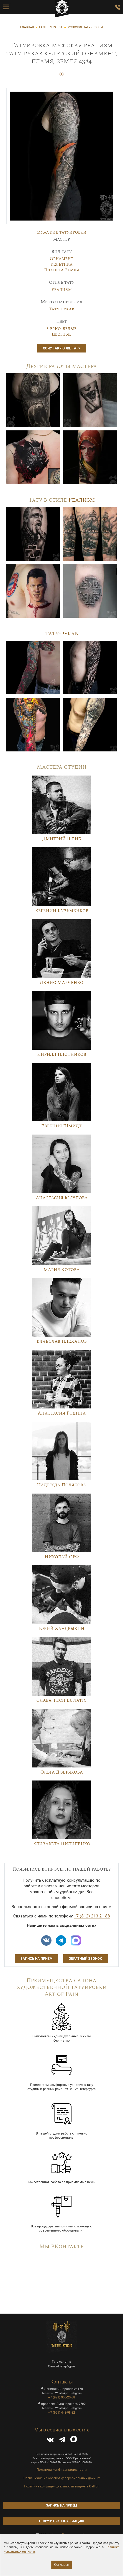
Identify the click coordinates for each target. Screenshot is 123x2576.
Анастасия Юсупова (62, 1197)
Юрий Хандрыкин (61, 1628)
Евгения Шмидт (61, 1126)
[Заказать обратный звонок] (117, 7)
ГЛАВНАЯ (27, 27)
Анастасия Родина (62, 1413)
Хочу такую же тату (61, 348)
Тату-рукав (61, 309)
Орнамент (61, 258)
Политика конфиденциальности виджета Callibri (61, 2486)
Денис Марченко (61, 982)
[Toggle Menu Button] (6, 7)
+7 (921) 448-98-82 (61, 2413)
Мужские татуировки (61, 232)
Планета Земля (61, 270)
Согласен (61, 2565)
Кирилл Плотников (61, 1054)
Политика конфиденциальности (62, 2470)
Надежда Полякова (61, 1485)
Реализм (62, 289)
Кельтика (61, 264)
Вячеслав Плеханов (62, 1341)
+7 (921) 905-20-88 (61, 2397)
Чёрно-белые (61, 328)
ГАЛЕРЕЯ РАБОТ (50, 27)
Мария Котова (61, 1269)
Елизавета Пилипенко (61, 1843)
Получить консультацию (61, 2521)
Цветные (61, 334)
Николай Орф (62, 1556)
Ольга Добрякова (61, 1772)
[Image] (33, 399)
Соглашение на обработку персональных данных (61, 2478)
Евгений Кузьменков (61, 910)
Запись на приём (36, 1959)
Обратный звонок (86, 1959)
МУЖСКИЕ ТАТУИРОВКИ (85, 27)
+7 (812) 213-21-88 (92, 1916)
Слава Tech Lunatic (61, 1700)
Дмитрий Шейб (61, 838)
